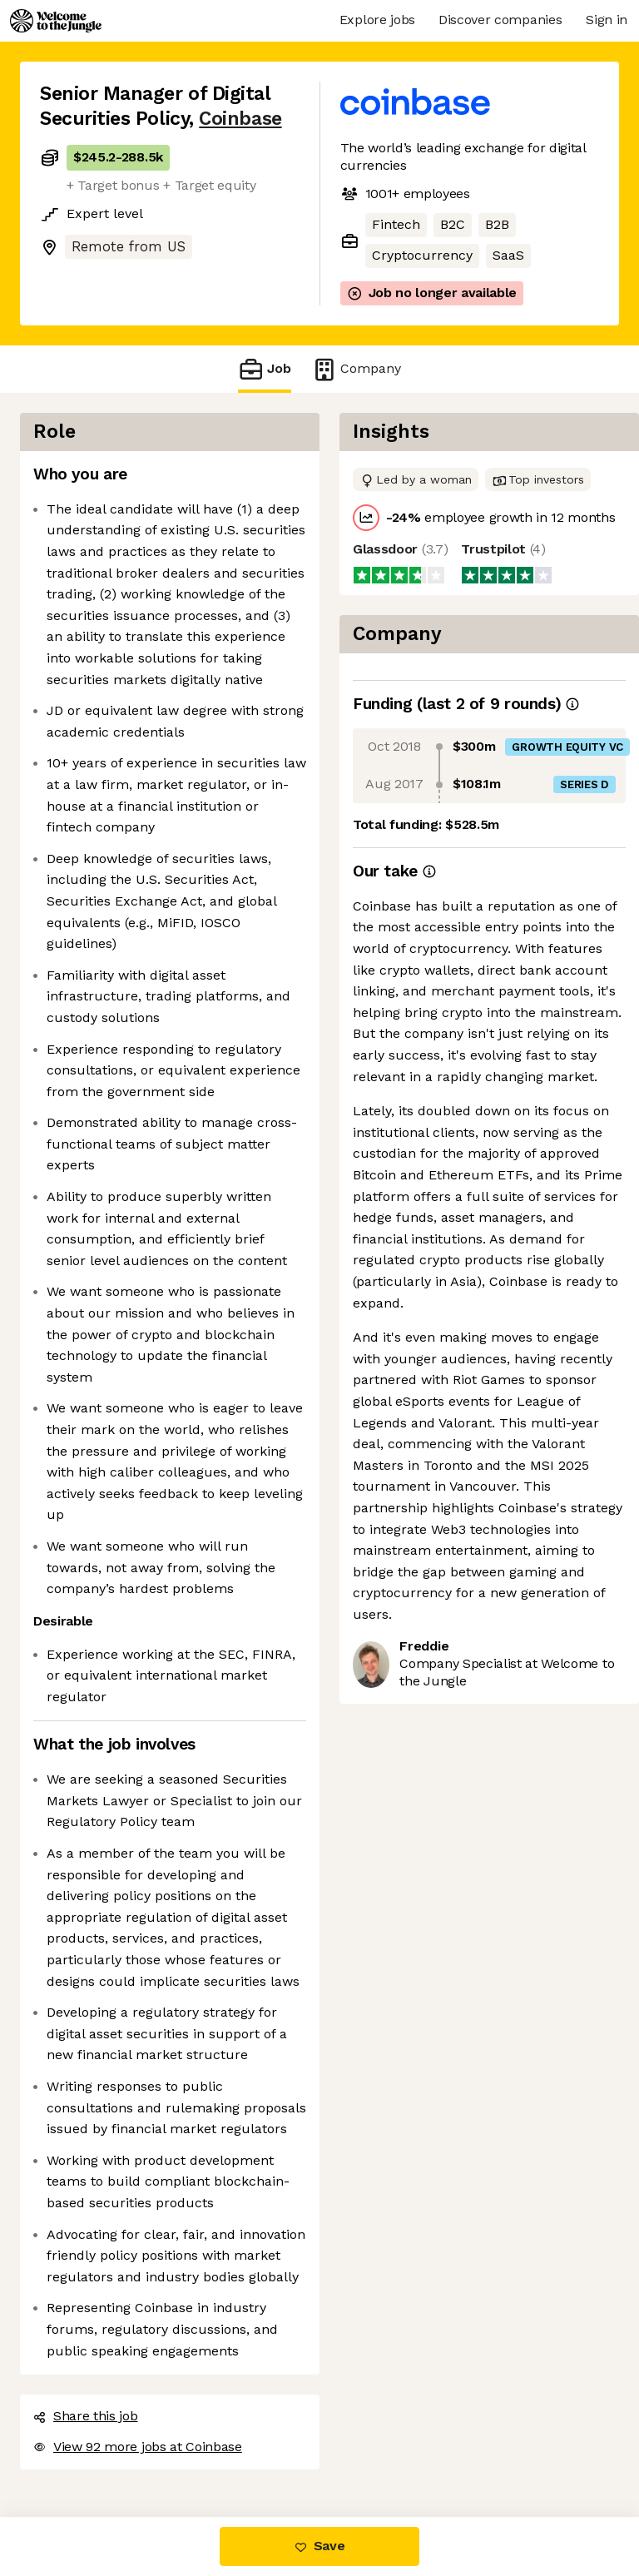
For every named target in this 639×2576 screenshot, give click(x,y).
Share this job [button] (85, 2416)
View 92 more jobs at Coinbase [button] (137, 2446)
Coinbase (240, 118)
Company (356, 369)
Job (264, 369)
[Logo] (56, 20)
